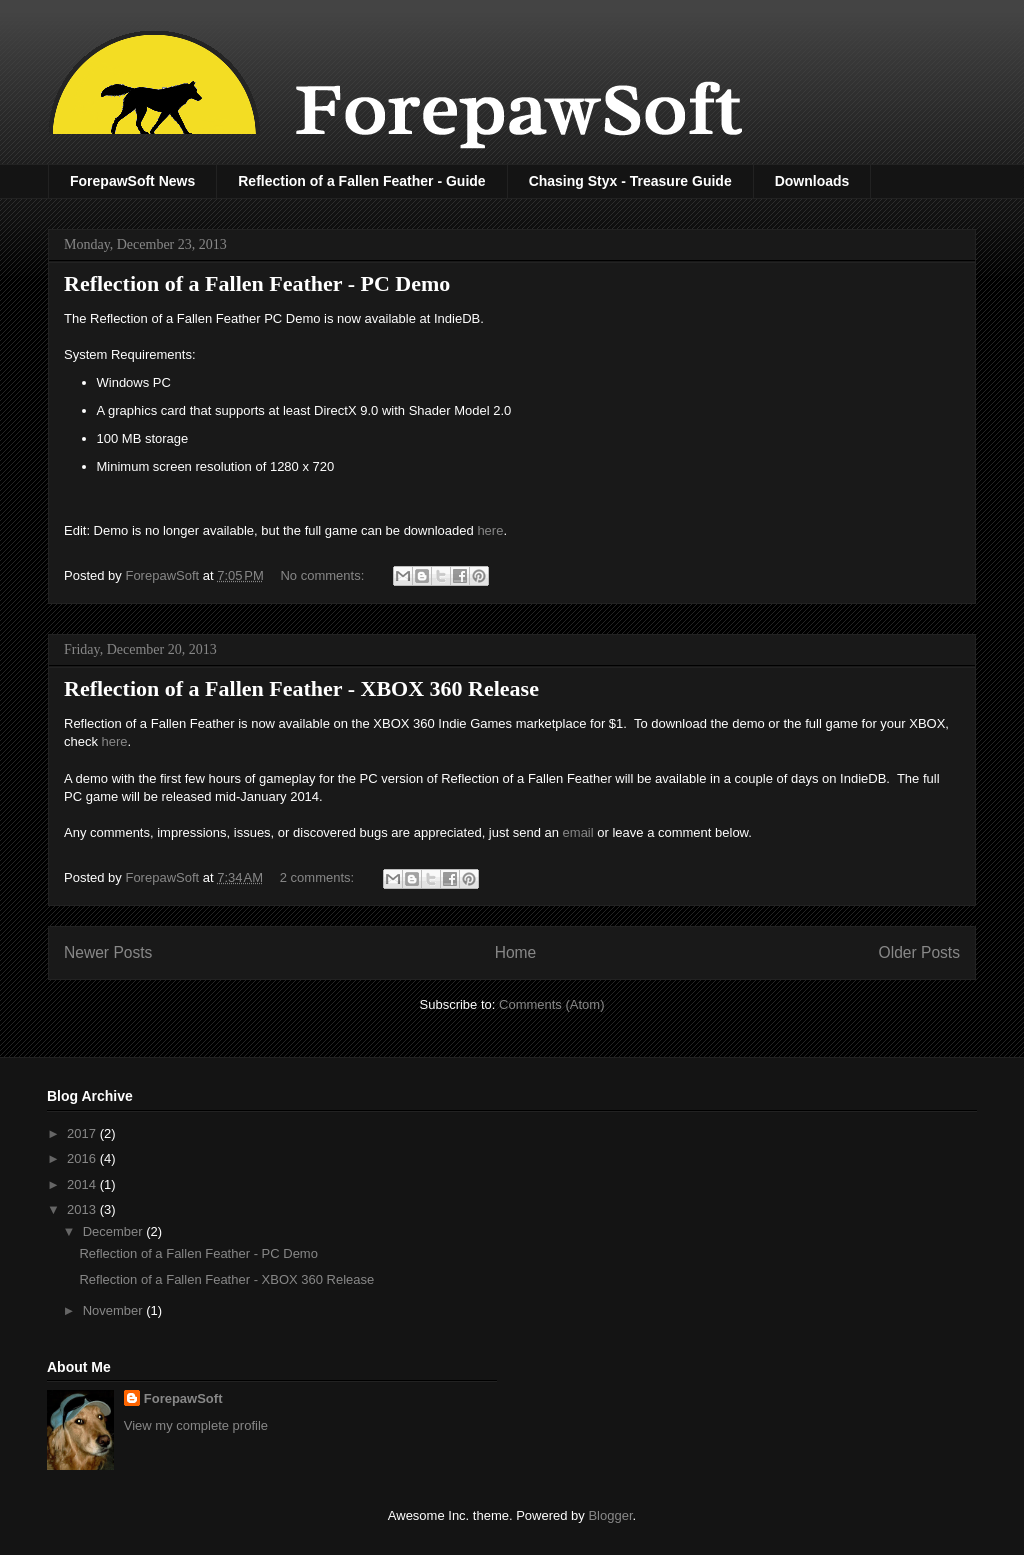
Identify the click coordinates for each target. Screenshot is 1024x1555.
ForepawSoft (183, 1398)
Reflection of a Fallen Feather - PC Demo (257, 283)
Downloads (812, 181)
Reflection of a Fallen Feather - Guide (361, 181)
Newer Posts (108, 952)
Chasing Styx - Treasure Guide (630, 181)
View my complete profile (196, 1425)
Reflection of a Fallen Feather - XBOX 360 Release (301, 688)
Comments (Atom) (551, 1004)
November (115, 1310)
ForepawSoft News (132, 181)
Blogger (610, 1515)
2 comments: (319, 877)
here (490, 530)
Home (516, 952)
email (578, 832)
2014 (83, 1184)
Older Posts (919, 952)
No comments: (323, 575)
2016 (83, 1158)
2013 (83, 1209)
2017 (83, 1133)
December (115, 1231)
